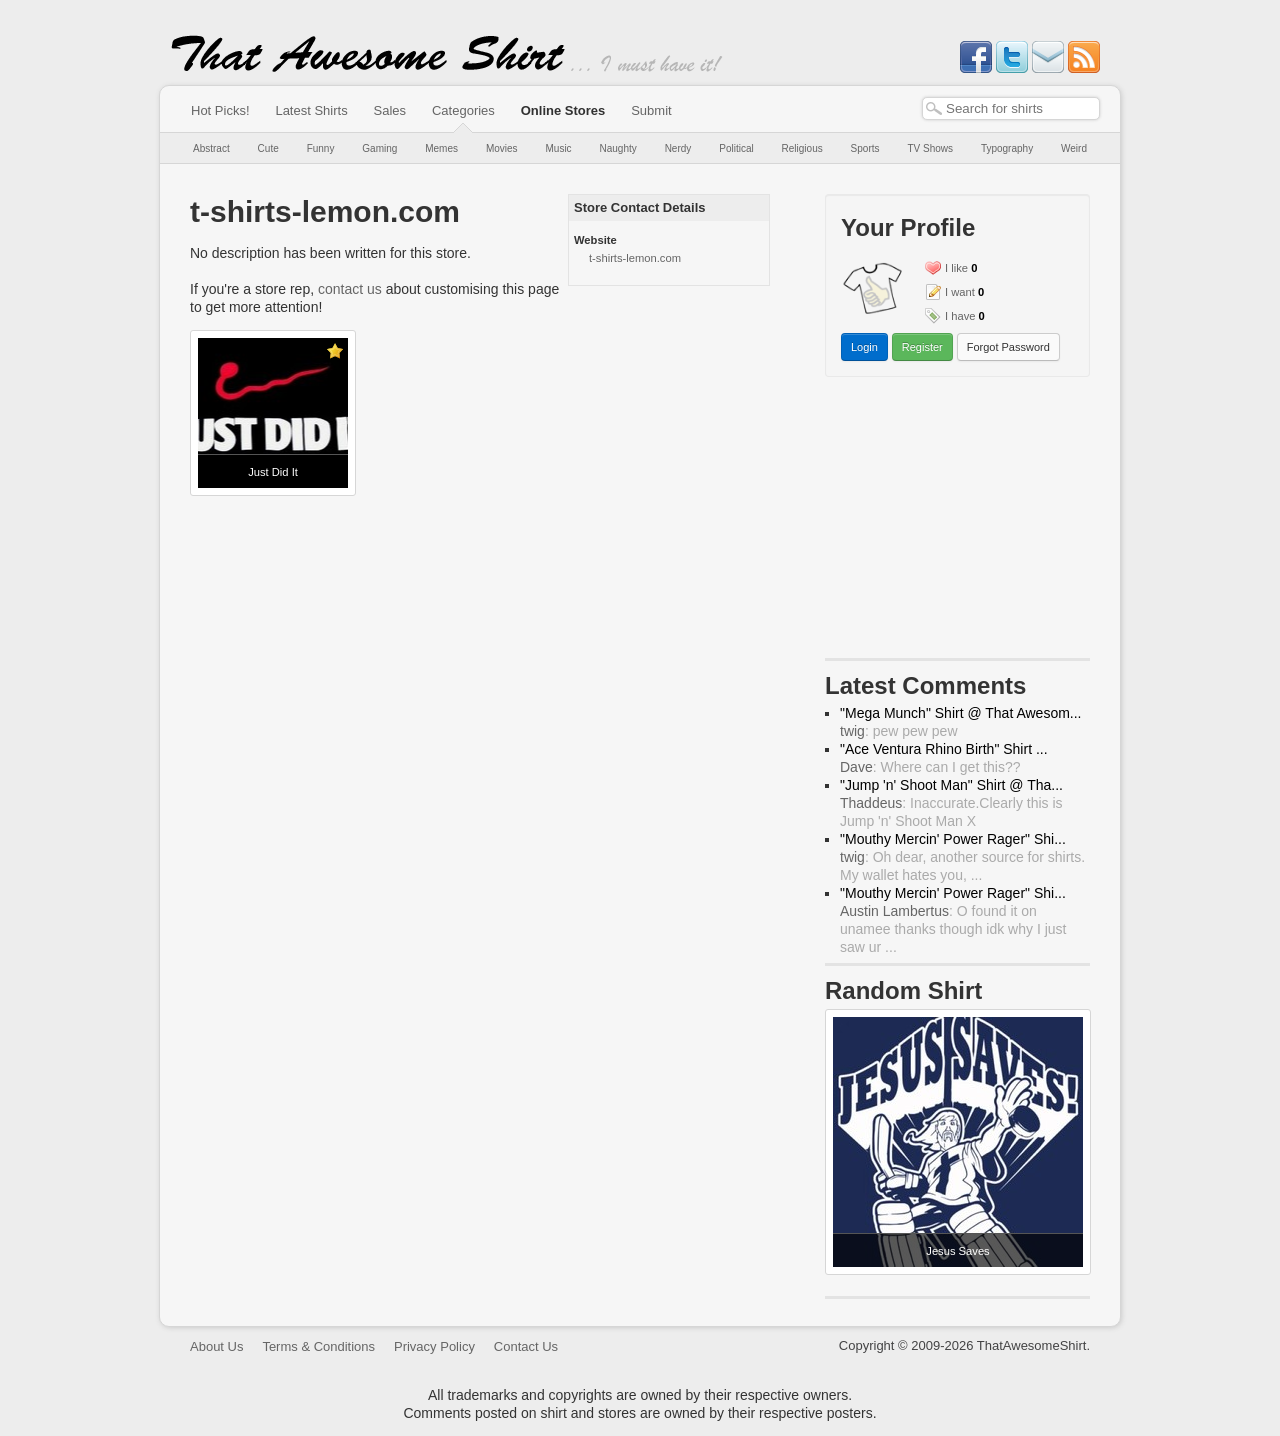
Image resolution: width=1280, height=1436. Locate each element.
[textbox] (1011, 108)
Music (558, 148)
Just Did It (273, 472)
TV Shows (930, 148)
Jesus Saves (957, 1251)
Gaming (379, 148)
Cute (268, 148)
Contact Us (526, 1346)
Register (922, 347)
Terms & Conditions (318, 1346)
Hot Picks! (220, 110)
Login (864, 347)
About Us (216, 1346)
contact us (350, 289)
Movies (502, 148)
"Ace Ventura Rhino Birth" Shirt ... (944, 749)
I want (960, 292)
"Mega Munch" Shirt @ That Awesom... (961, 713)
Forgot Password (1008, 347)
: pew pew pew (899, 731)
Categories (463, 110)
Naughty (618, 148)
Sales (390, 110)
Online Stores (563, 110)
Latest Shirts (311, 110)
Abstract (211, 148)
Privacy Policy (434, 1346)
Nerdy (678, 148)
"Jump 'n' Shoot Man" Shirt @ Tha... (951, 785)
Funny (321, 148)
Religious (802, 148)
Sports (865, 148)
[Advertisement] (958, 522)
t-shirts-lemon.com (635, 258)
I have (960, 316)
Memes (441, 148)
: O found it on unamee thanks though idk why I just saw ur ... (953, 929)
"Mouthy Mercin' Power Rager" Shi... (953, 839)
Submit (651, 110)
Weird (1074, 148)
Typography (1007, 148)
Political (736, 148)
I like (956, 268)
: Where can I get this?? (930, 767)
